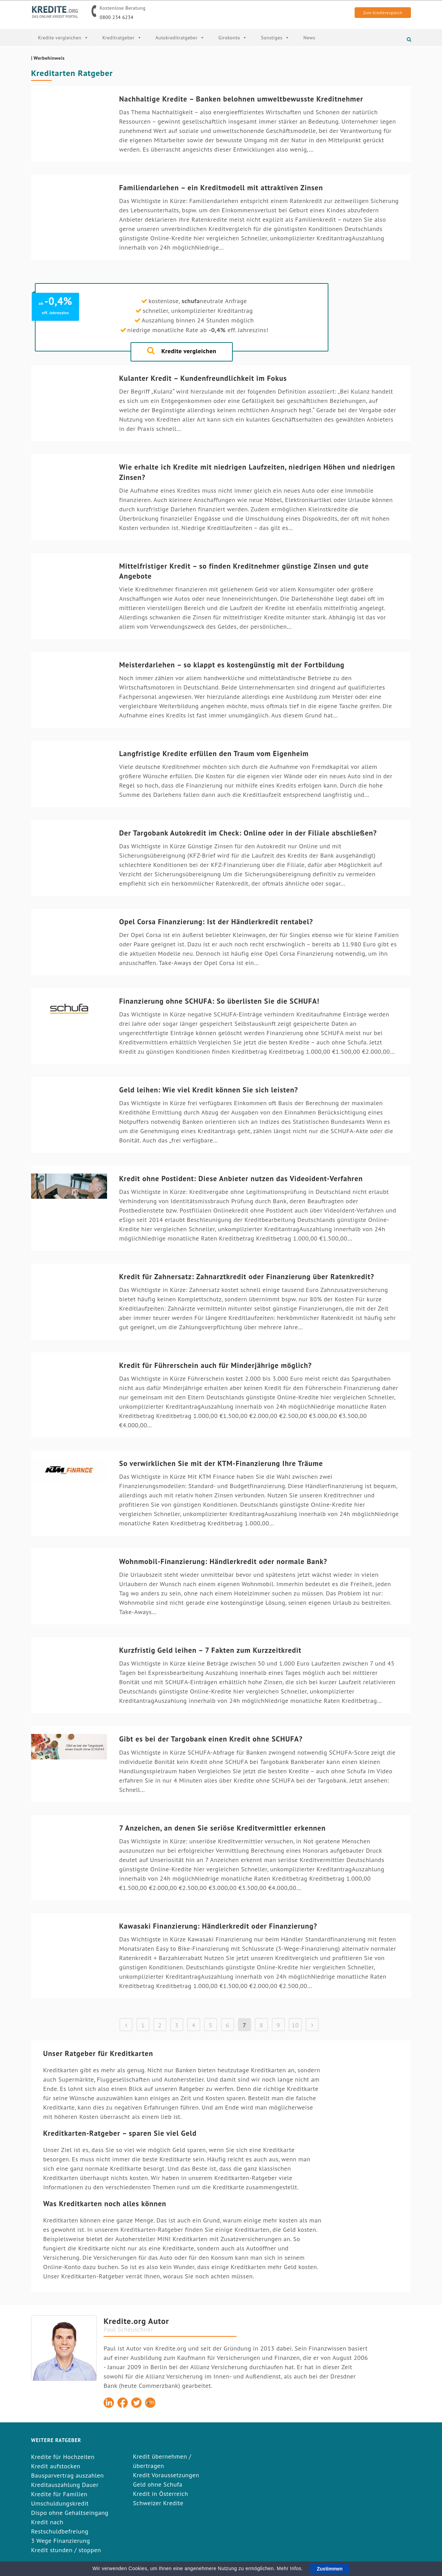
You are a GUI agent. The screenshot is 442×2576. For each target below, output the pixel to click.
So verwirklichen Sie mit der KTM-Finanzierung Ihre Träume (221, 1463)
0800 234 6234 (117, 17)
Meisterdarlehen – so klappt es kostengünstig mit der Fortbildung (232, 664)
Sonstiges (275, 37)
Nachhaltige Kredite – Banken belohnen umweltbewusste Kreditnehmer (241, 99)
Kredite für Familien (59, 2494)
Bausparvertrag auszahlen (67, 2475)
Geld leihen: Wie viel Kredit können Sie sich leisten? (208, 1089)
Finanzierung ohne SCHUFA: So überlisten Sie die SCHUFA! (219, 1001)
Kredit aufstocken (55, 2466)
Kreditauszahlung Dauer (64, 2485)
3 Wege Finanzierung (60, 2541)
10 (295, 2025)
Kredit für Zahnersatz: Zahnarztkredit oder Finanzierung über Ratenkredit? (246, 1276)
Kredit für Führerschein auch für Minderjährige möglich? (215, 1365)
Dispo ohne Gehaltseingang (69, 2513)
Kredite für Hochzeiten (63, 2457)
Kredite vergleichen (63, 37)
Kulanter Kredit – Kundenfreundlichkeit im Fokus (203, 378)
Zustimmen (330, 2569)
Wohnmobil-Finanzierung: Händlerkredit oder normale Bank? (223, 1561)
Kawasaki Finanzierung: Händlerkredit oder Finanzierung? (218, 1926)
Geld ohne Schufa (157, 2484)
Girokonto (232, 37)
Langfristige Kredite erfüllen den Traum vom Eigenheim (214, 753)
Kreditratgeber (122, 37)
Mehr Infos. (291, 2568)
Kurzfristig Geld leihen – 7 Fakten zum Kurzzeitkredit (210, 1650)
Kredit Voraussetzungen (166, 2475)
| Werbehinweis (48, 58)
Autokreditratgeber (179, 37)
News (309, 38)
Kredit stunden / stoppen (66, 2550)
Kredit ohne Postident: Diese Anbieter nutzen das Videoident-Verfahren (241, 1178)
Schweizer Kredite (158, 2503)
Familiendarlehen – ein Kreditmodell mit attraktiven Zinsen (221, 187)
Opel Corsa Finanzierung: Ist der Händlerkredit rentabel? (216, 921)
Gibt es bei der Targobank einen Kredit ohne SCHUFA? (210, 1739)
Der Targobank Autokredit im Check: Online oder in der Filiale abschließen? (248, 833)
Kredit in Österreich (160, 2494)
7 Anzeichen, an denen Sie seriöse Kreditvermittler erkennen (222, 1828)
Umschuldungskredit (60, 2503)
